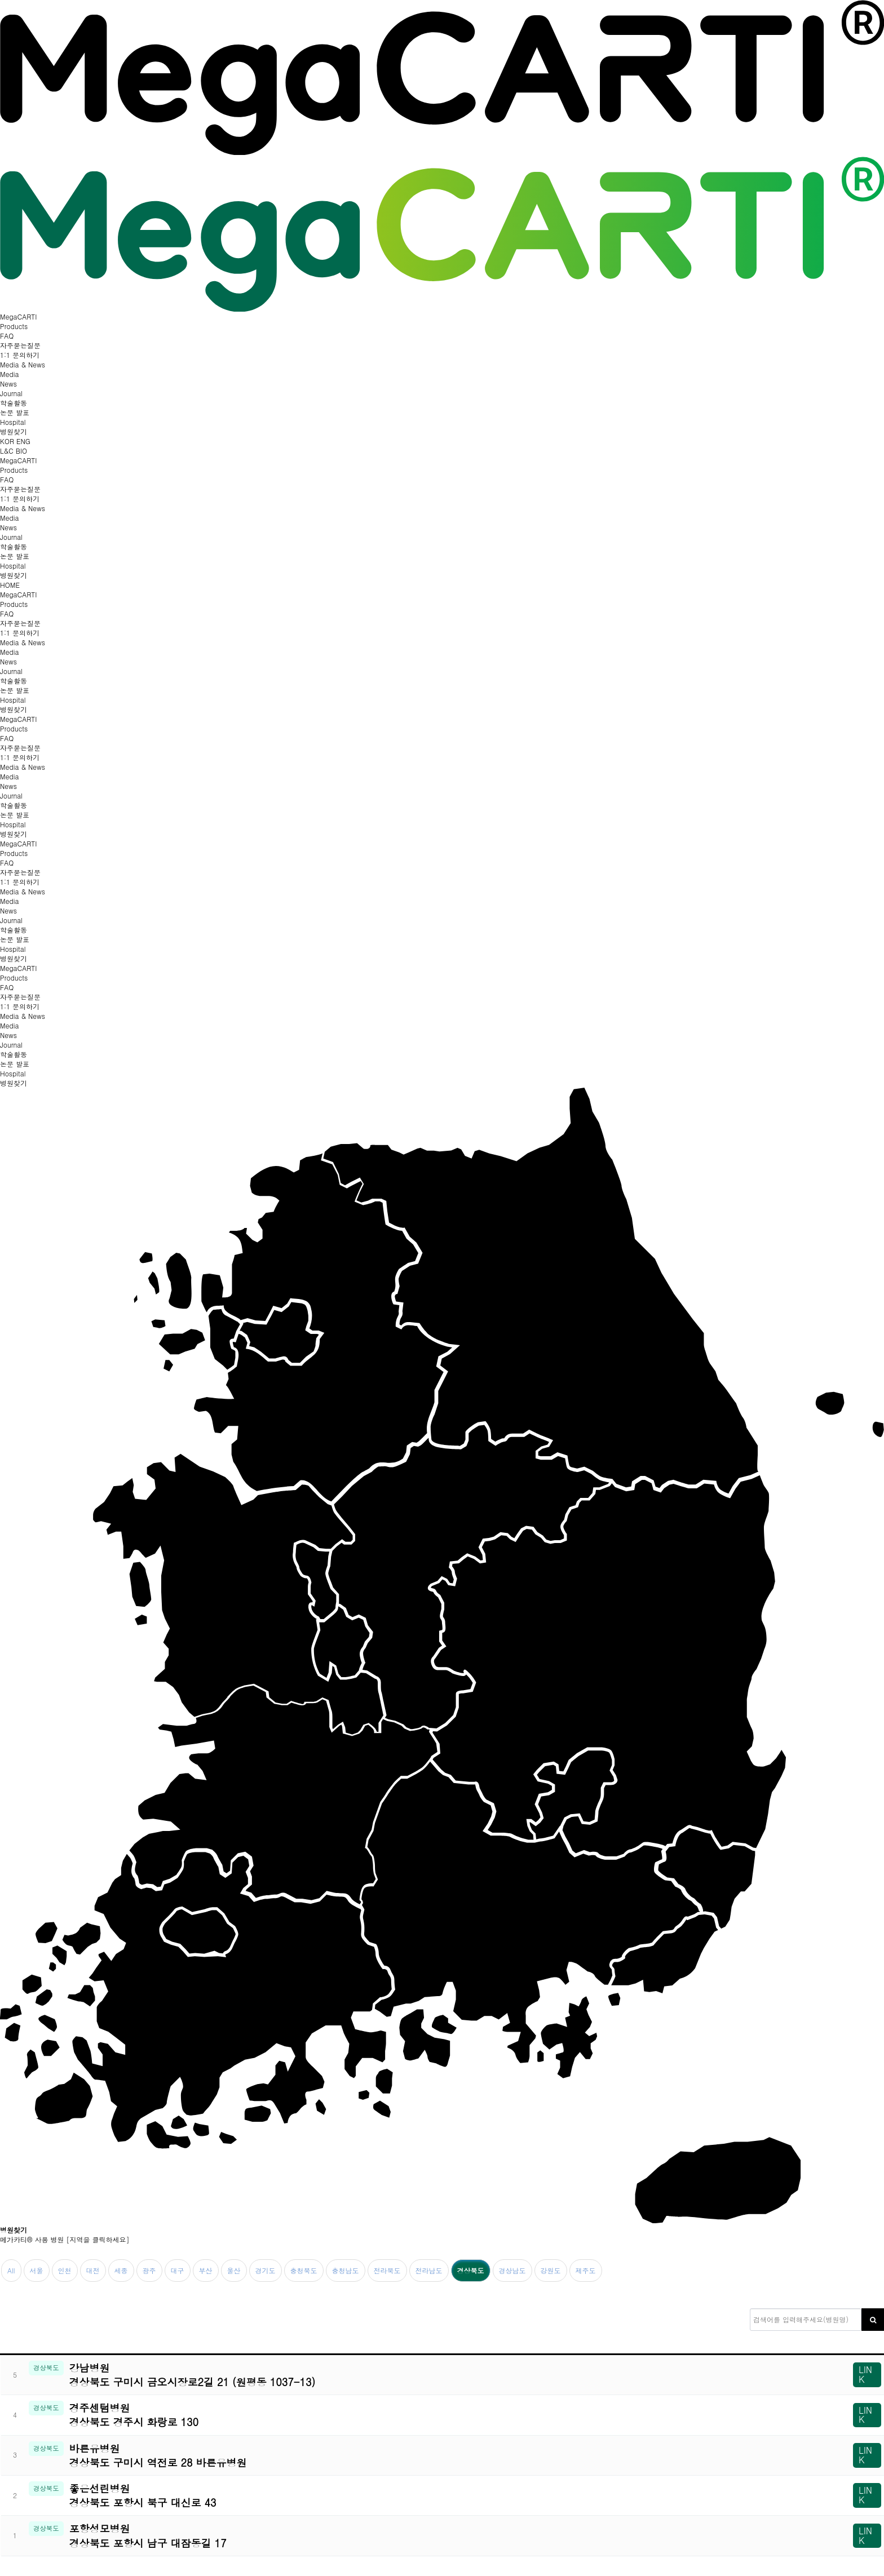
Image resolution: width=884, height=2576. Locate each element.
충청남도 (345, 2270)
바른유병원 (438, 2455)
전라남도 (429, 2270)
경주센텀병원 (438, 2415)
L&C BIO (13, 450)
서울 (36, 2270)
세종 (121, 2270)
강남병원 (438, 2375)
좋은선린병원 (438, 2495)
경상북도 (470, 2270)
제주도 (586, 2270)
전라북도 (387, 2270)
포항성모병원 (438, 2535)
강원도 (551, 2270)
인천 (65, 2270)
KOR (8, 441)
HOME (10, 584)
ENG (23, 441)
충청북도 (303, 2270)
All (11, 2270)
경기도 (265, 2270)
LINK (865, 2374)
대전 (93, 2270)
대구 (177, 2270)
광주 (149, 2270)
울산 (234, 2270)
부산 (206, 2270)
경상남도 (512, 2270)
